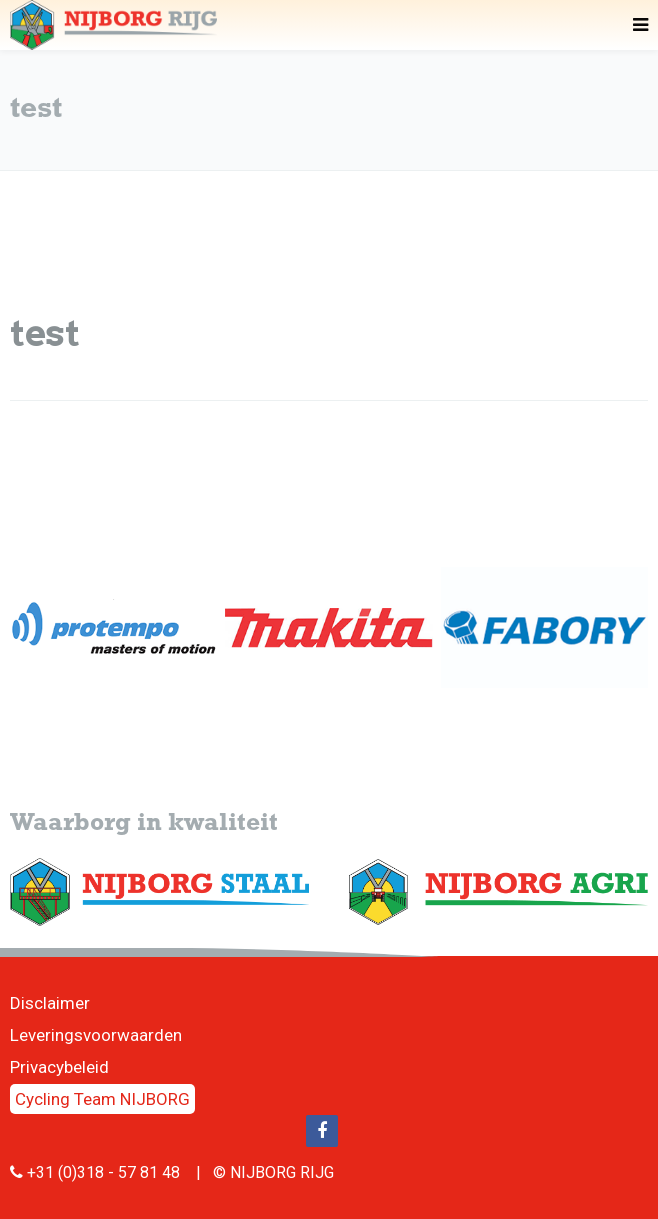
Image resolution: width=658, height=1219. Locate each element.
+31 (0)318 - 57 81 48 (103, 1172)
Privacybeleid (59, 1067)
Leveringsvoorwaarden (96, 1035)
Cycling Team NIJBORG (102, 1099)
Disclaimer (50, 1003)
